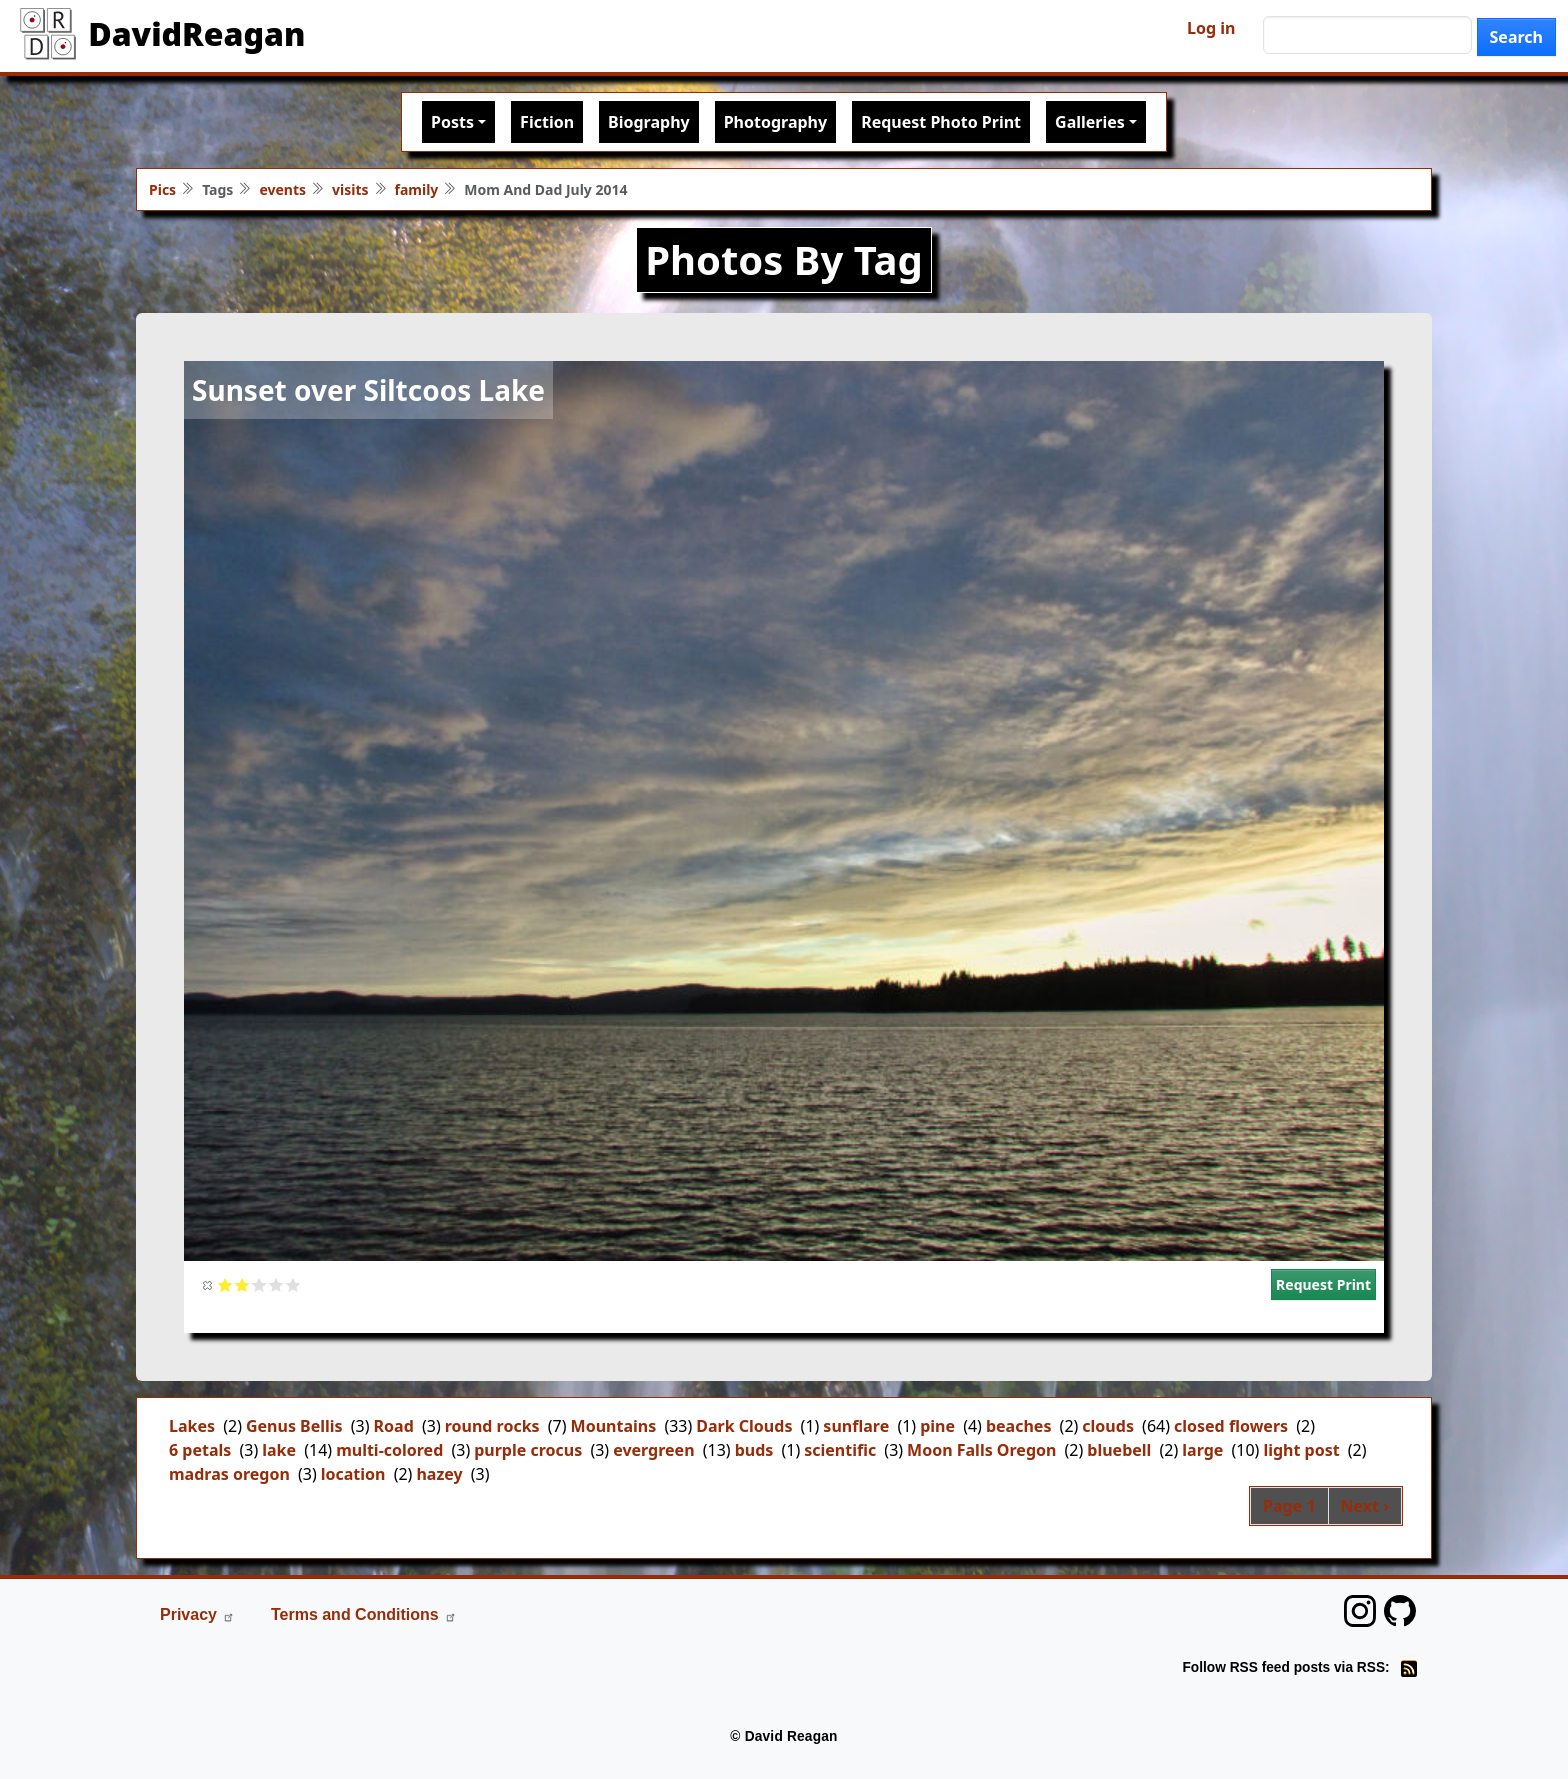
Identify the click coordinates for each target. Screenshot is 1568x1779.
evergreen (653, 1450)
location (353, 1474)
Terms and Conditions (364, 1614)
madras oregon (229, 1474)
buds (754, 1450)
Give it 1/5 (225, 1284)
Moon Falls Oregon (981, 1450)
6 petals (200, 1450)
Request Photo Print (941, 122)
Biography (649, 122)
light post (1301, 1450)
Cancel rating (208, 1284)
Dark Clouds (744, 1426)
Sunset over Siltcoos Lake (368, 390)
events (282, 189)
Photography (775, 122)
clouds (1108, 1426)
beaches (1019, 1426)
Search (1516, 37)
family (417, 189)
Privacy (197, 1614)
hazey (439, 1474)
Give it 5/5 (293, 1284)
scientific (840, 1450)
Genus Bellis (294, 1426)
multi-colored (389, 1450)
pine (937, 1426)
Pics (162, 189)
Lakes (192, 1426)
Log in (1211, 28)
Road (394, 1426)
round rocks (492, 1426)
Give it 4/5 (276, 1284)
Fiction (547, 122)
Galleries (1090, 122)
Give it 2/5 (242, 1284)
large (1202, 1450)
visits (350, 189)
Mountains (614, 1426)
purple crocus (528, 1450)
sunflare (856, 1426)
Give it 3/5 (259, 1284)
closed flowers (1231, 1426)
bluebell (1119, 1450)
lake (279, 1450)
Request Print (1323, 1284)
